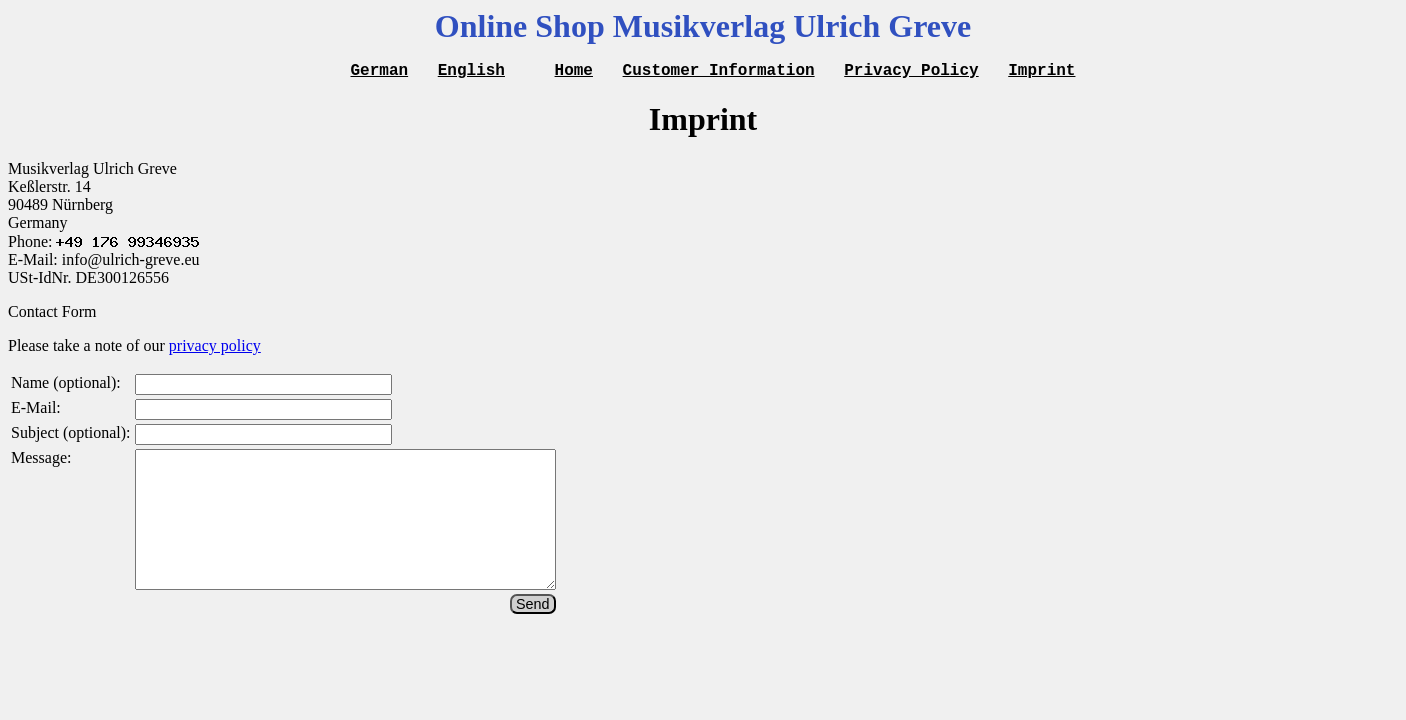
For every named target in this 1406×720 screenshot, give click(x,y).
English (471, 72)
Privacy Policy (911, 72)
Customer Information (719, 72)
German (380, 72)
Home (574, 72)
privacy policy (215, 348)
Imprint (1041, 72)
